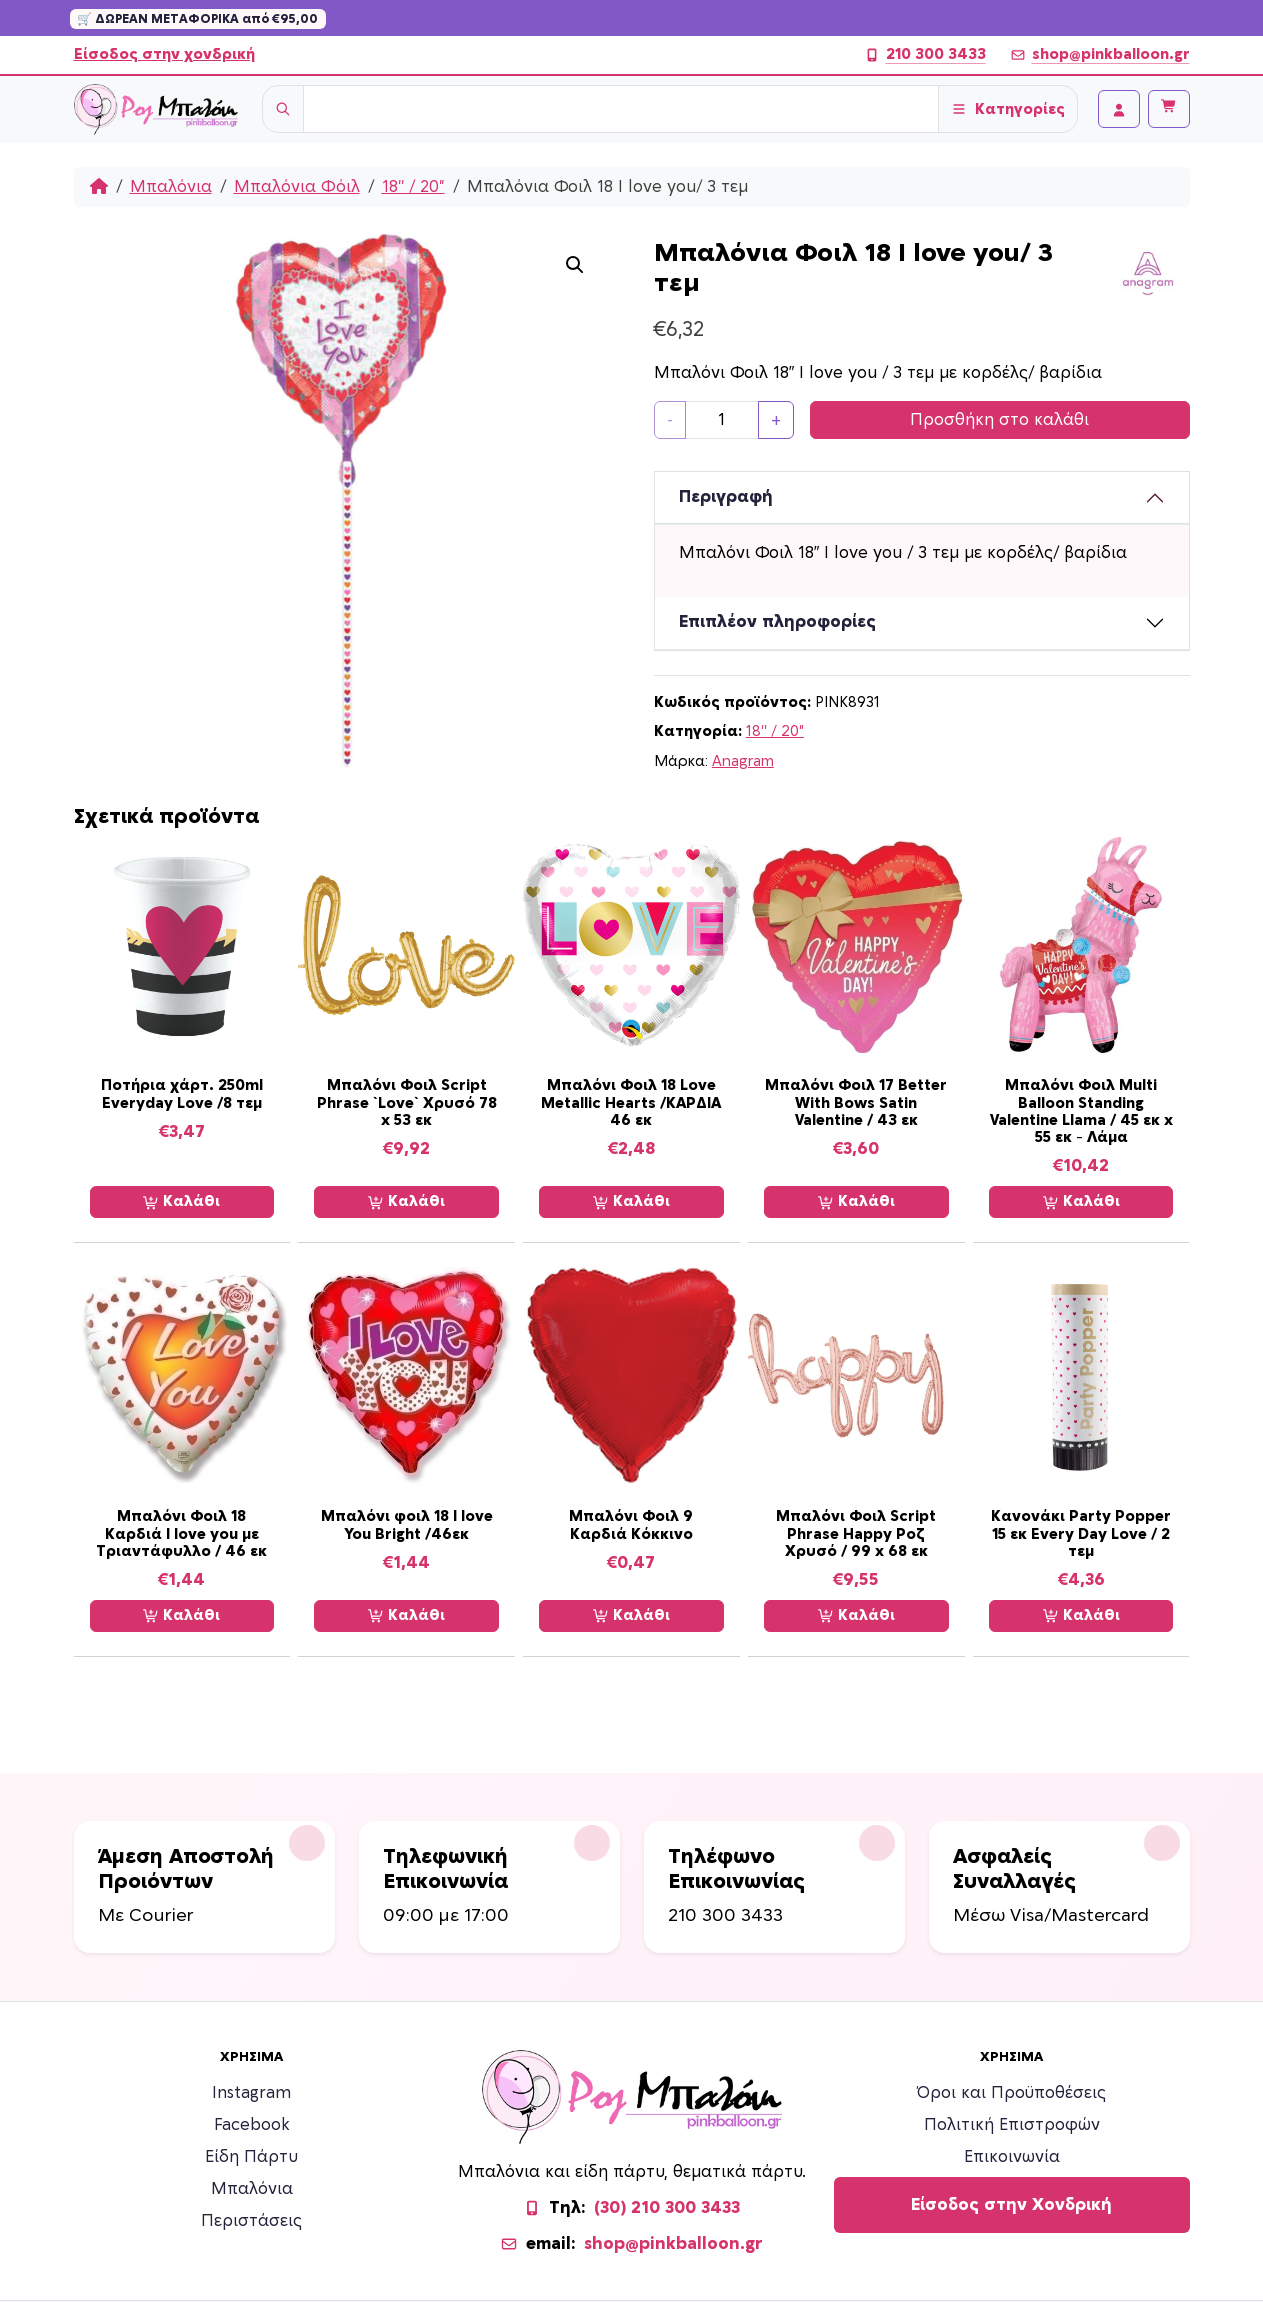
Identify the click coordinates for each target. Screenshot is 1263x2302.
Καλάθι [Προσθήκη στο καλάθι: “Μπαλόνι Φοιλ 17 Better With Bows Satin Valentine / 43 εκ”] (856, 1202)
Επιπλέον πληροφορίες (777, 622)
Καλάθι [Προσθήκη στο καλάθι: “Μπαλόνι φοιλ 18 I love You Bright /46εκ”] (406, 1616)
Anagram (743, 761)
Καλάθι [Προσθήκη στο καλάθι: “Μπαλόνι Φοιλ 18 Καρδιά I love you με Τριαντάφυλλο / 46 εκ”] (181, 1616)
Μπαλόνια (171, 187)
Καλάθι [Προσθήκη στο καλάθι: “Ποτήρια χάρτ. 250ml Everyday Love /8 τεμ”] (181, 1202)
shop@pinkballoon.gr (1100, 55)
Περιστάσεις (251, 2221)
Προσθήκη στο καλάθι (999, 420)
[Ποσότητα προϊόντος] (722, 420)
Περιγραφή (726, 497)
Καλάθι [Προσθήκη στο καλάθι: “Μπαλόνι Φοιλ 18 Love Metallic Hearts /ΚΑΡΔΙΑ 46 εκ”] (631, 1202)
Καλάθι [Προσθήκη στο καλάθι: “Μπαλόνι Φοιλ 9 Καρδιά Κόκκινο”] (631, 1616)
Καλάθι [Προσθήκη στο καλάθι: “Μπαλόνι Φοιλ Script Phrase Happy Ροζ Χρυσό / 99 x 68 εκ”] (856, 1616)
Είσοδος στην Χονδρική (1011, 2205)
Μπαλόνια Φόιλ (297, 187)
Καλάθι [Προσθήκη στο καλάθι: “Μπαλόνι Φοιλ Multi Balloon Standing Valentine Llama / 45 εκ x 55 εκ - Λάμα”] (1081, 1202)
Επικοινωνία (1012, 2157)
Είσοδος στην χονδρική (164, 54)
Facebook (252, 2125)
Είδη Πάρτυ (251, 2157)
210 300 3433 (925, 55)
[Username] (621, 109)
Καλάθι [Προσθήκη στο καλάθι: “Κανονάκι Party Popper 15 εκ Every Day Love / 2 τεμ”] (1081, 1616)
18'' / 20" (413, 187)
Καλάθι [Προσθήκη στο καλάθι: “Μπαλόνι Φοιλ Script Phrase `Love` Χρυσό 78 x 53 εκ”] (406, 1202)
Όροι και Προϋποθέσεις (1011, 2093)
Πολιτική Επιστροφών (1012, 2125)
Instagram (251, 2093)
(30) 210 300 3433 (667, 2208)
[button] (575, 265)
